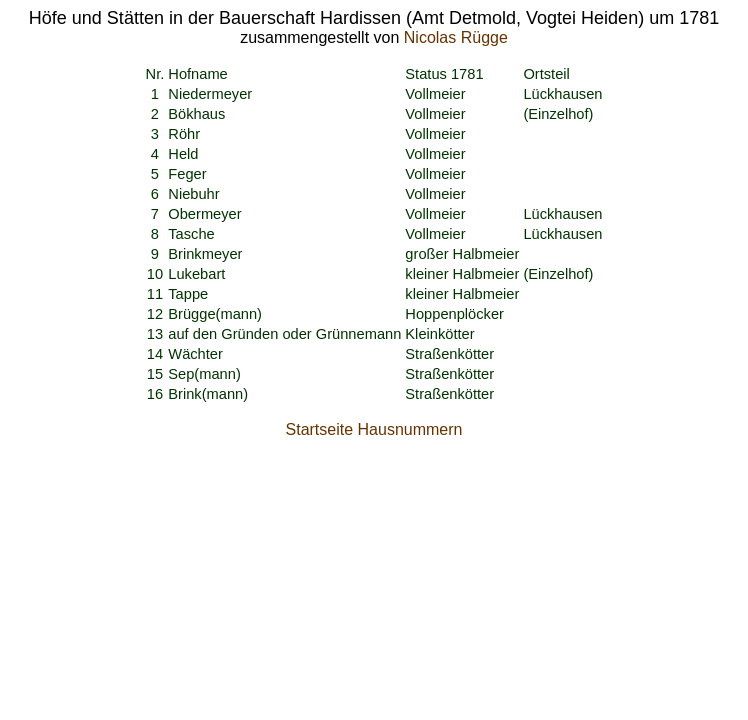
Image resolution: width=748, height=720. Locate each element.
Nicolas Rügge (456, 37)
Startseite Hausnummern (374, 429)
